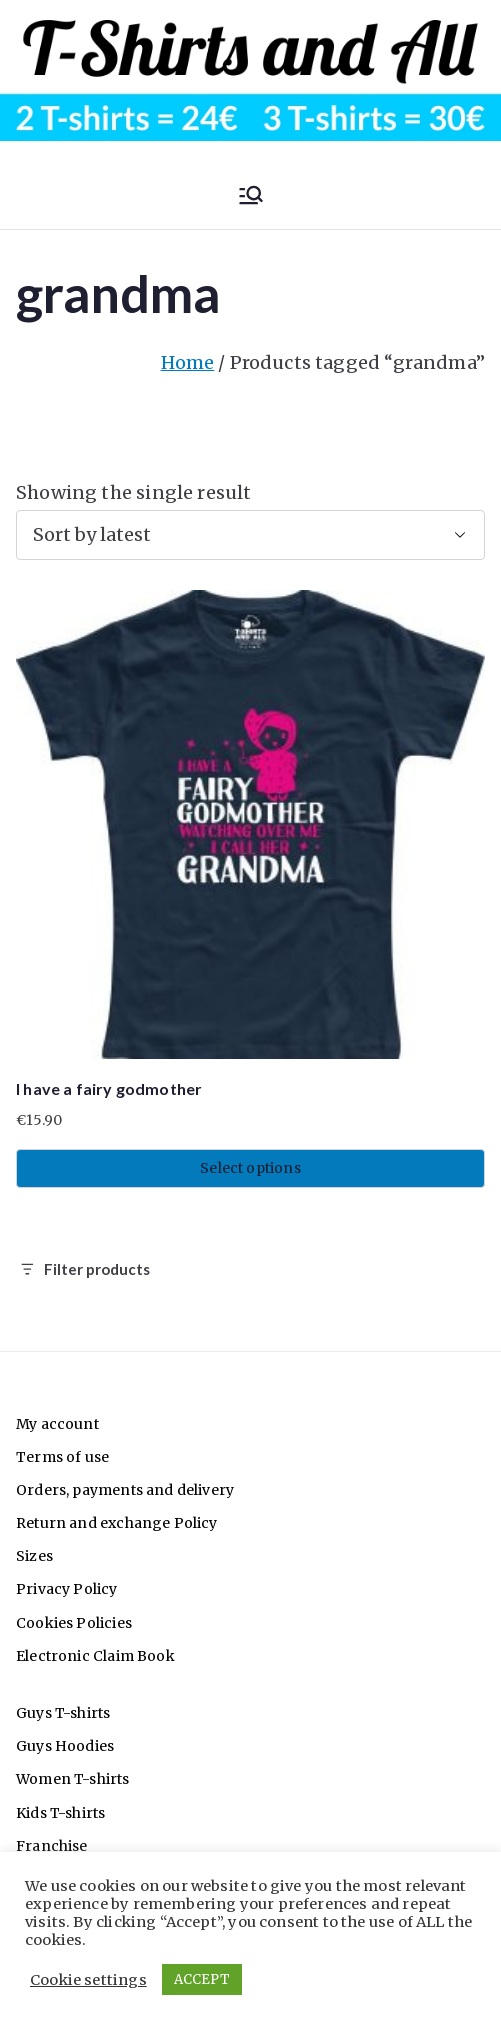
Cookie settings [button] (88, 1980)
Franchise (52, 1846)
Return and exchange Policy (117, 1523)
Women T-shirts (73, 1779)
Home (188, 362)
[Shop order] (250, 535)
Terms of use (62, 1457)
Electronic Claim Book (95, 1656)
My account (57, 1424)
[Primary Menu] (251, 195)
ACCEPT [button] (202, 1979)
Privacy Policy (67, 1589)
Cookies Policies (74, 1623)
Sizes (34, 1556)
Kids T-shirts (60, 1813)
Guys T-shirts (63, 1713)
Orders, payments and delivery (125, 1490)
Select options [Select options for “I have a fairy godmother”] (250, 1168)
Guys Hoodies (65, 1746)
